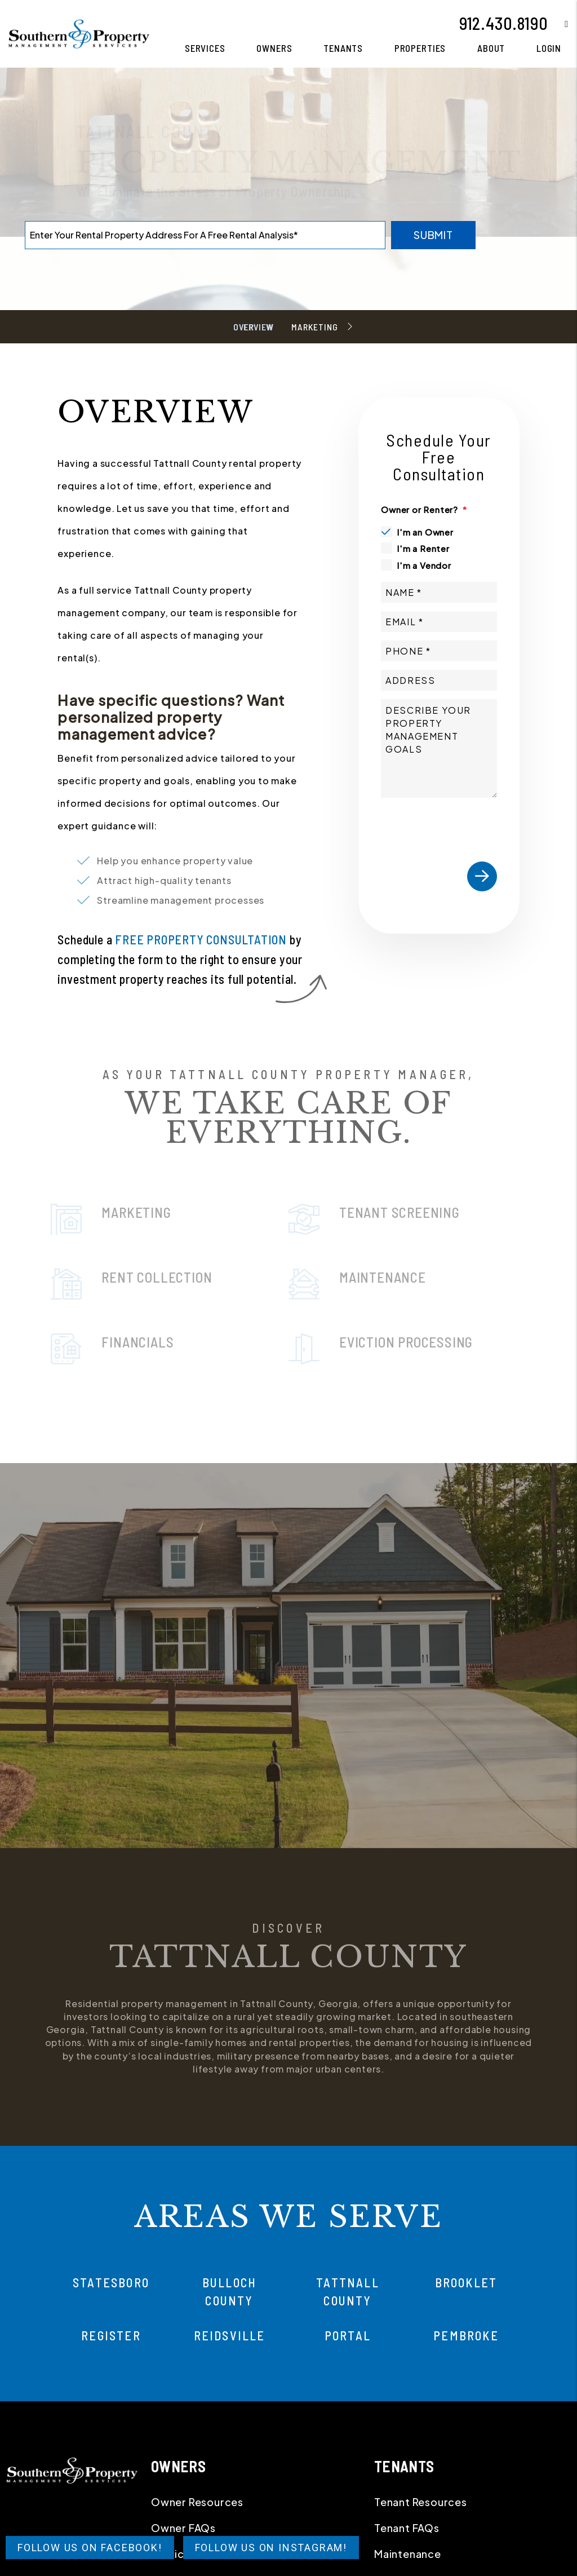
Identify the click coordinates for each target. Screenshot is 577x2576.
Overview (253, 326)
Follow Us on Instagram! (271, 2547)
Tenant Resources (420, 2501)
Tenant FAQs (407, 2527)
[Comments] (438, 748)
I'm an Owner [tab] (425, 532)
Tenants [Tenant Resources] (343, 48)
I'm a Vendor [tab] (424, 565)
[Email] (438, 621)
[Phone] (438, 650)
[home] (78, 32)
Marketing (314, 326)
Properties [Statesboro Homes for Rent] (420, 48)
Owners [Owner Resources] (274, 48)
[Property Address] (205, 235)
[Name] (438, 592)
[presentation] (466, 825)
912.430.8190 (503, 23)
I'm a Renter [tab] (423, 548)
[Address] (438, 680)
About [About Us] (491, 48)
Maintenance (407, 2553)
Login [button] (548, 48)
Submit (433, 234)
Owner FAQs (183, 2527)
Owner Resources (197, 2501)
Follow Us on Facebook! (89, 2547)
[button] (558, 23)
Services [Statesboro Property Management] (205, 48)
